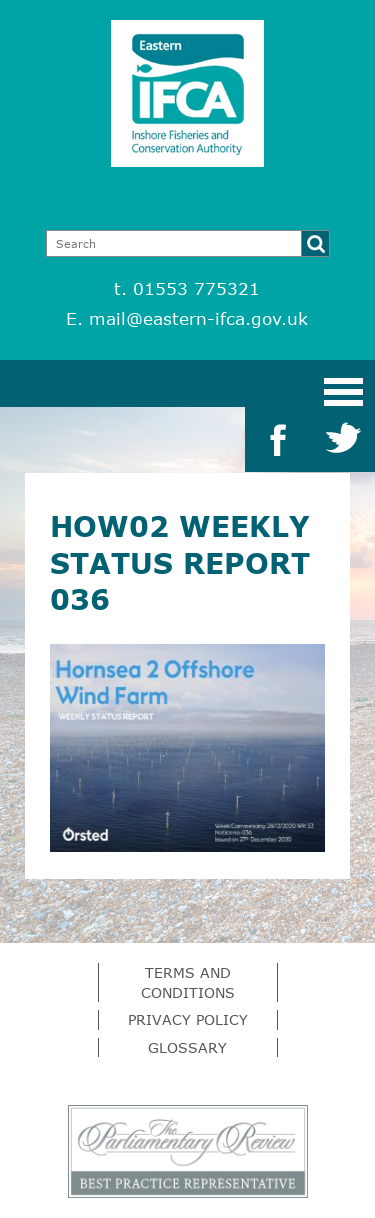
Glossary (187, 1047)
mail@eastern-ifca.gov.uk (198, 318)
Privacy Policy (188, 1019)
